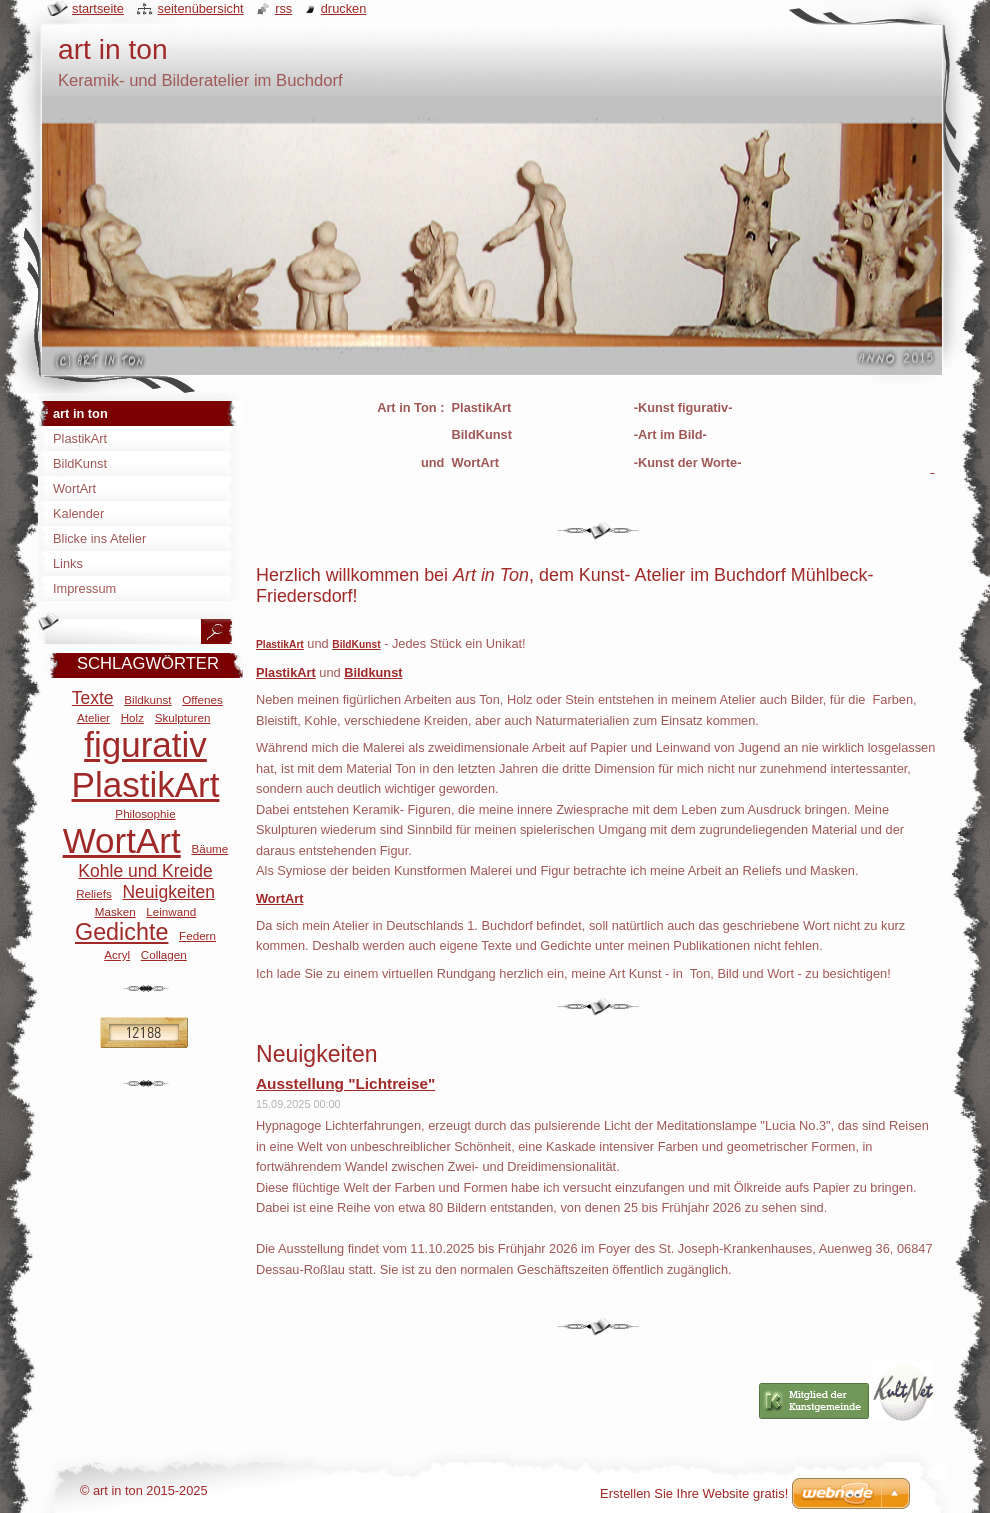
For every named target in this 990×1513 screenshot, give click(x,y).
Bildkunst (147, 699)
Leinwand (171, 911)
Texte (93, 698)
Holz (132, 717)
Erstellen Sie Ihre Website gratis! (694, 1493)
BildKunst (356, 644)
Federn (197, 935)
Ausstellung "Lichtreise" (345, 1083)
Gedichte (121, 932)
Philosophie (145, 813)
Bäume (209, 848)
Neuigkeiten (168, 892)
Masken (115, 911)
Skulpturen (183, 717)
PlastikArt (280, 644)
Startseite (98, 8)
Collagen (164, 954)
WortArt (122, 840)
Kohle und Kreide (145, 871)
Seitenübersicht (200, 8)
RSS (283, 8)
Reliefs (94, 893)
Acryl (117, 954)
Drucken (344, 8)
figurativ (145, 744)
